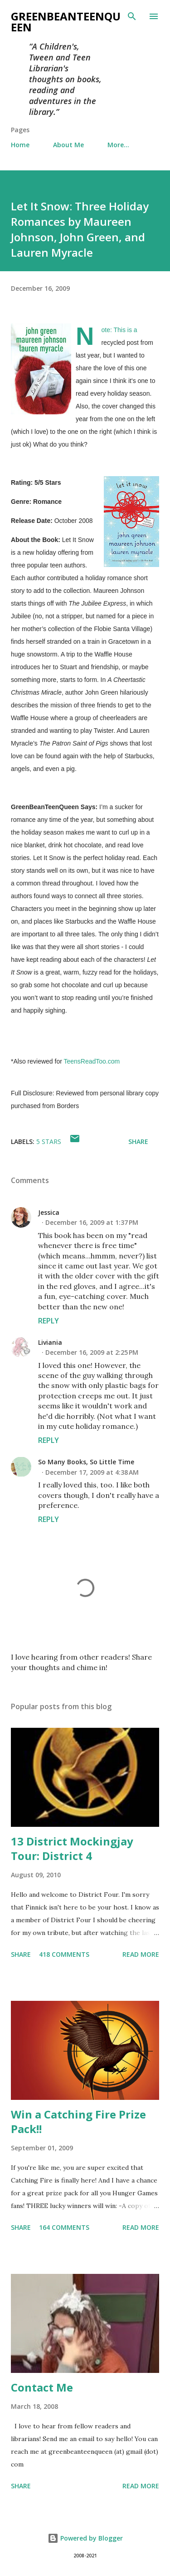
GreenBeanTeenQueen (66, 22)
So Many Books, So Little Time (86, 1461)
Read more (140, 1954)
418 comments (64, 1954)
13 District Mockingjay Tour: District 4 (72, 1848)
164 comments (64, 2227)
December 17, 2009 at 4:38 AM (92, 1472)
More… (118, 144)
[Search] (131, 16)
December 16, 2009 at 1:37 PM (91, 1222)
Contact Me (42, 2387)
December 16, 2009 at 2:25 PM (91, 1352)
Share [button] (138, 1141)
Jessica (48, 1212)
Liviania (50, 1342)
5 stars (48, 1141)
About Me (68, 144)
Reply (48, 1321)
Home (20, 144)
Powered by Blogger (85, 2538)
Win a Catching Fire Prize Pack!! (78, 2121)
